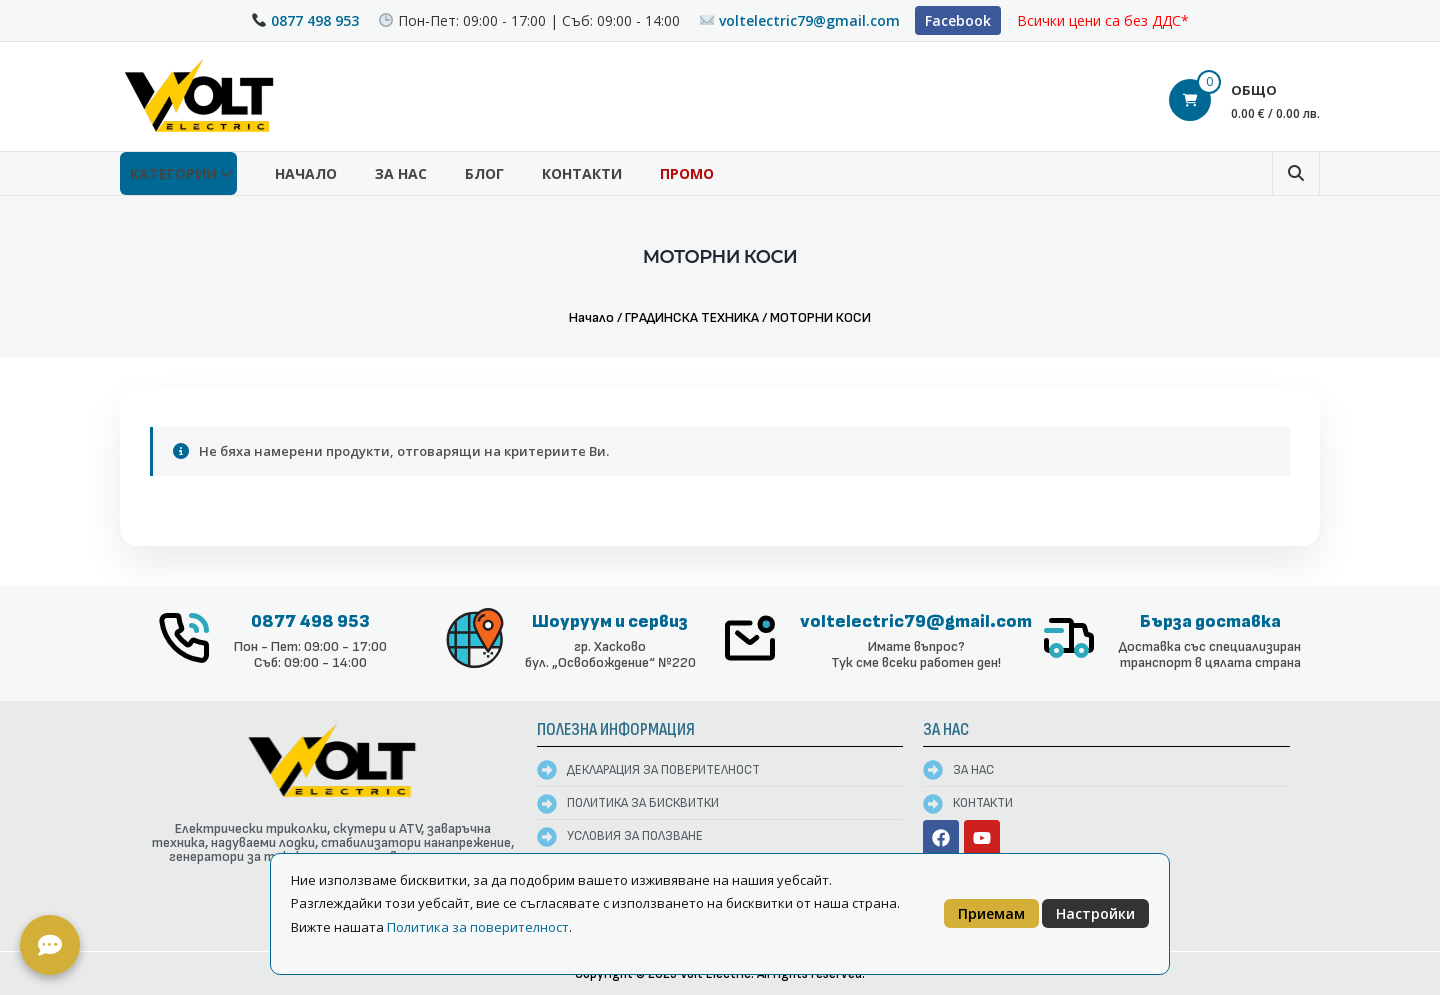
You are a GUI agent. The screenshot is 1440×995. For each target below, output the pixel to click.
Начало (306, 173)
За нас (401, 173)
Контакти (582, 173)
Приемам (991, 913)
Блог (484, 173)
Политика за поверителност (478, 927)
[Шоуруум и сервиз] (475, 638)
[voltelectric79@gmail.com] (750, 638)
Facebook (958, 20)
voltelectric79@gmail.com (809, 20)
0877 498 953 (315, 20)
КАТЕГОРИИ (173, 173)
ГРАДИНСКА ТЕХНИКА (692, 317)
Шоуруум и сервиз (610, 621)
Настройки (1095, 913)
